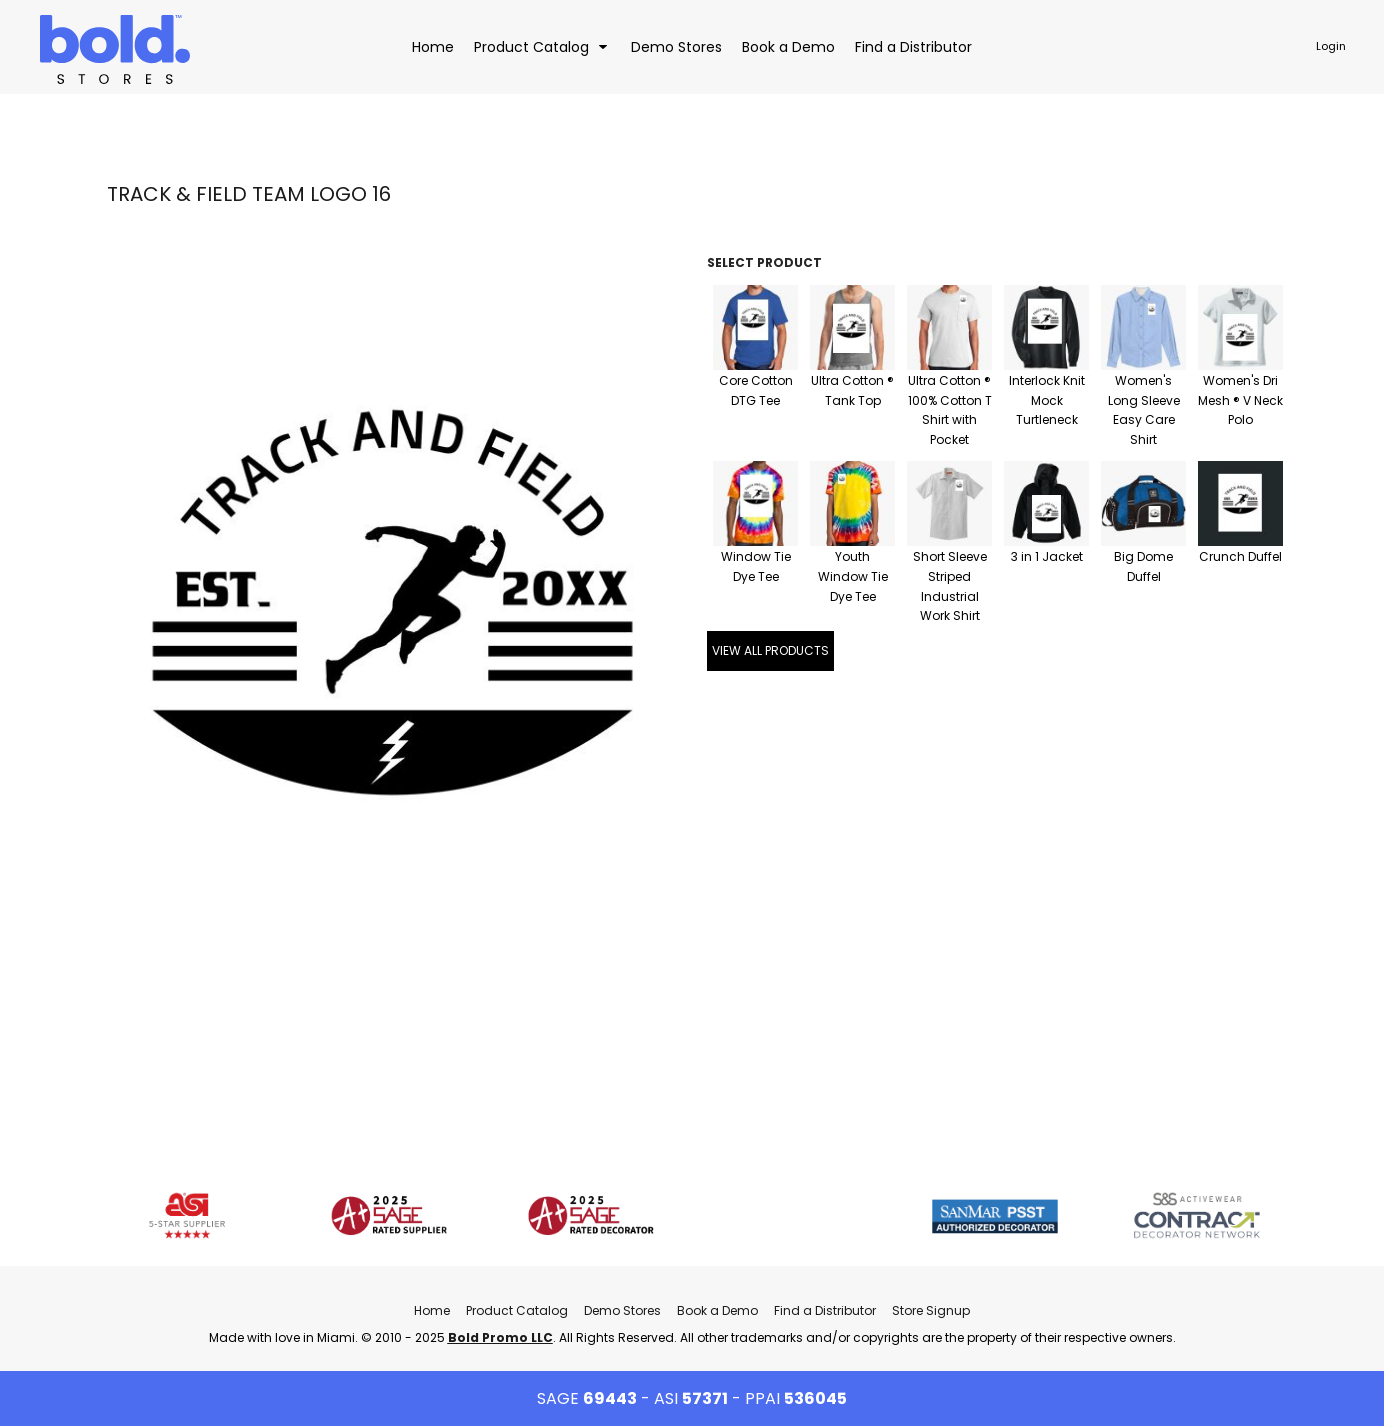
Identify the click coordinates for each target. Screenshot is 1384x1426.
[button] (542, 46)
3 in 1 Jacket (1047, 556)
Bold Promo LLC (500, 1337)
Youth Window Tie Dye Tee (853, 576)
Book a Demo (717, 1310)
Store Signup (931, 1310)
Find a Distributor (825, 1310)
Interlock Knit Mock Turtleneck (1047, 400)
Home (432, 1310)
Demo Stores (622, 1310)
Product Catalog (517, 1310)
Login (1331, 46)
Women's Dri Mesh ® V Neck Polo (1240, 400)
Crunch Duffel (1240, 556)
